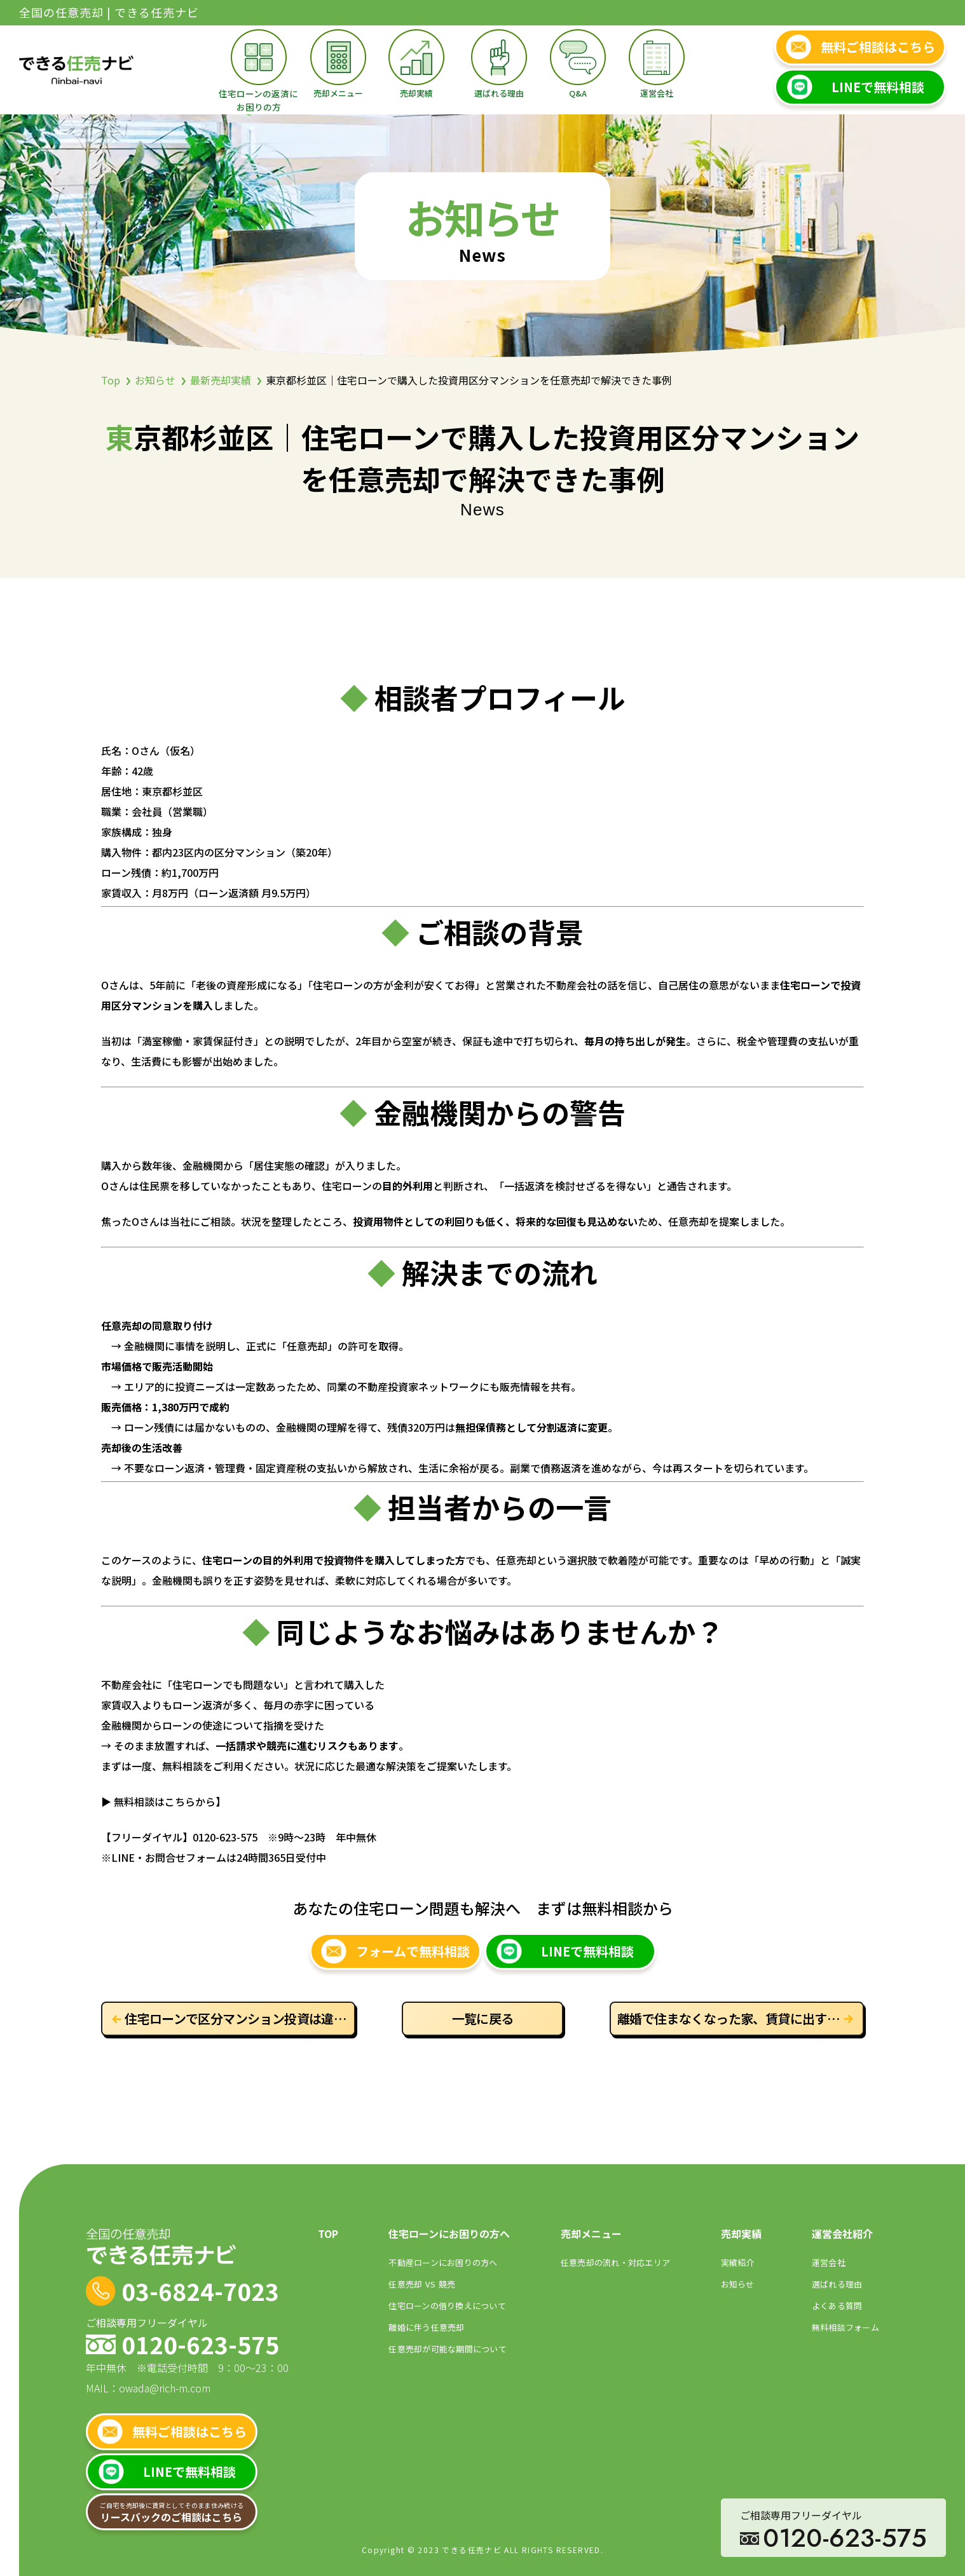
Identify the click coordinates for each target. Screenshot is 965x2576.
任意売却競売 (421, 2284)
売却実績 (416, 93)
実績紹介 (738, 2262)
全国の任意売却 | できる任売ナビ (109, 12)
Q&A (578, 93)
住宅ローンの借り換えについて (447, 2306)
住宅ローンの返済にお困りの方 (258, 99)
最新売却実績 (220, 380)
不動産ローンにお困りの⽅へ (442, 2262)
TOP (328, 2233)
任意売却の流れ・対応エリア (615, 2262)
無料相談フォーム (845, 2327)
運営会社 (656, 93)
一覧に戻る (483, 2018)
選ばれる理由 (499, 93)
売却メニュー (338, 93)
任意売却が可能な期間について (447, 2349)
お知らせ (155, 380)
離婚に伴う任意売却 (426, 2327)
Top (110, 380)
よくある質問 (837, 2306)
